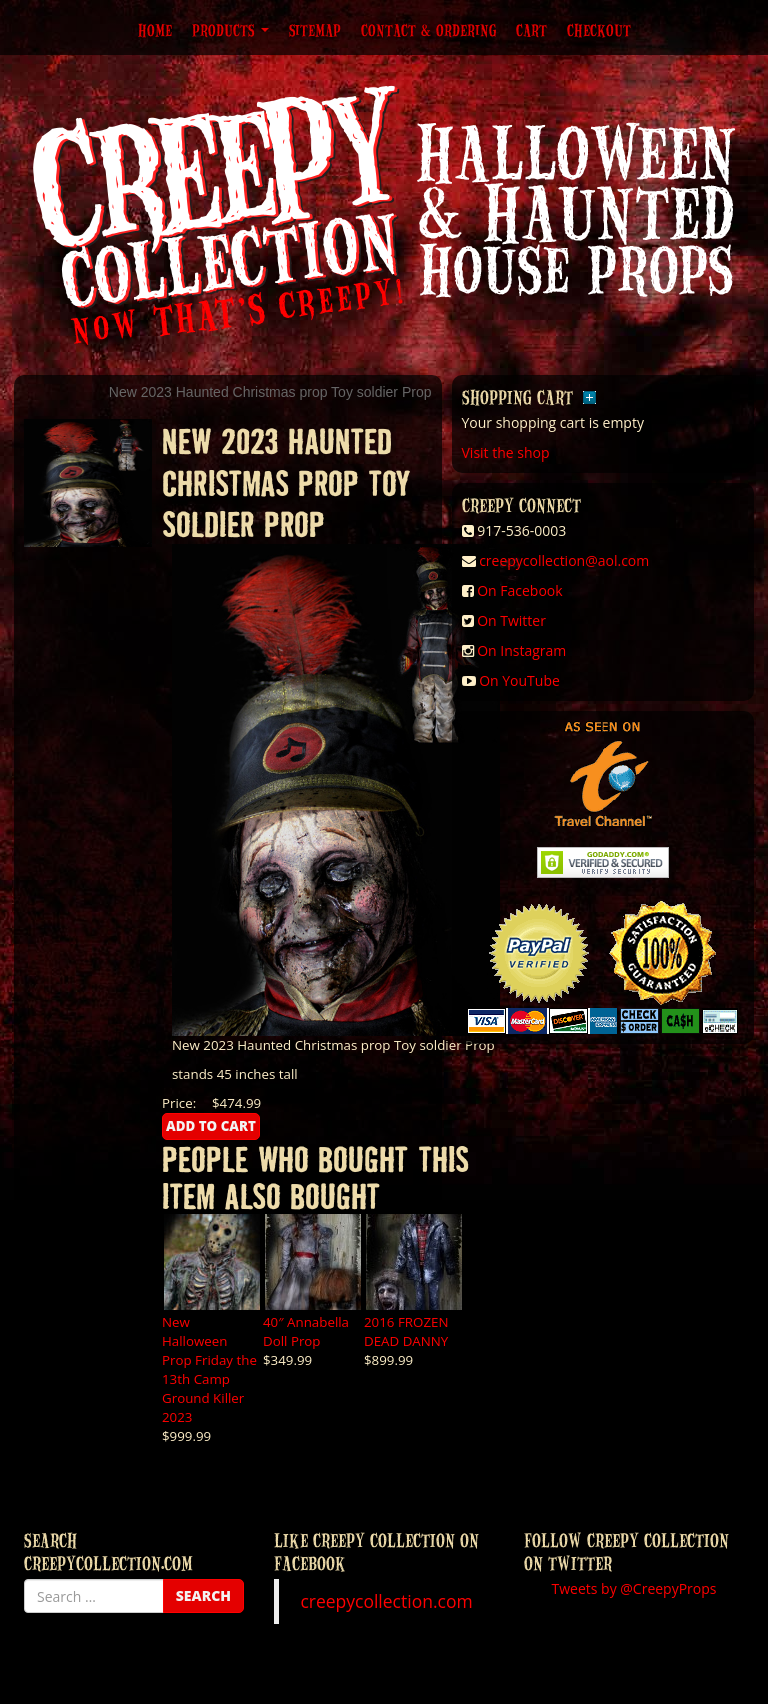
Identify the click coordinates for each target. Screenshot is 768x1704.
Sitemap (315, 30)
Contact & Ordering (428, 30)
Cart (531, 30)
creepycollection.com (386, 1601)
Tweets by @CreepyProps (634, 1588)
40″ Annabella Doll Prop (306, 1331)
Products (230, 30)
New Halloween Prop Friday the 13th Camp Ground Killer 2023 (209, 1369)
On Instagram (521, 650)
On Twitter (511, 620)
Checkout (599, 30)
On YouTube (519, 680)
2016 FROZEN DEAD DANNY (406, 1331)
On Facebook (519, 590)
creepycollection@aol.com (564, 560)
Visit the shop (506, 452)
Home (155, 30)
